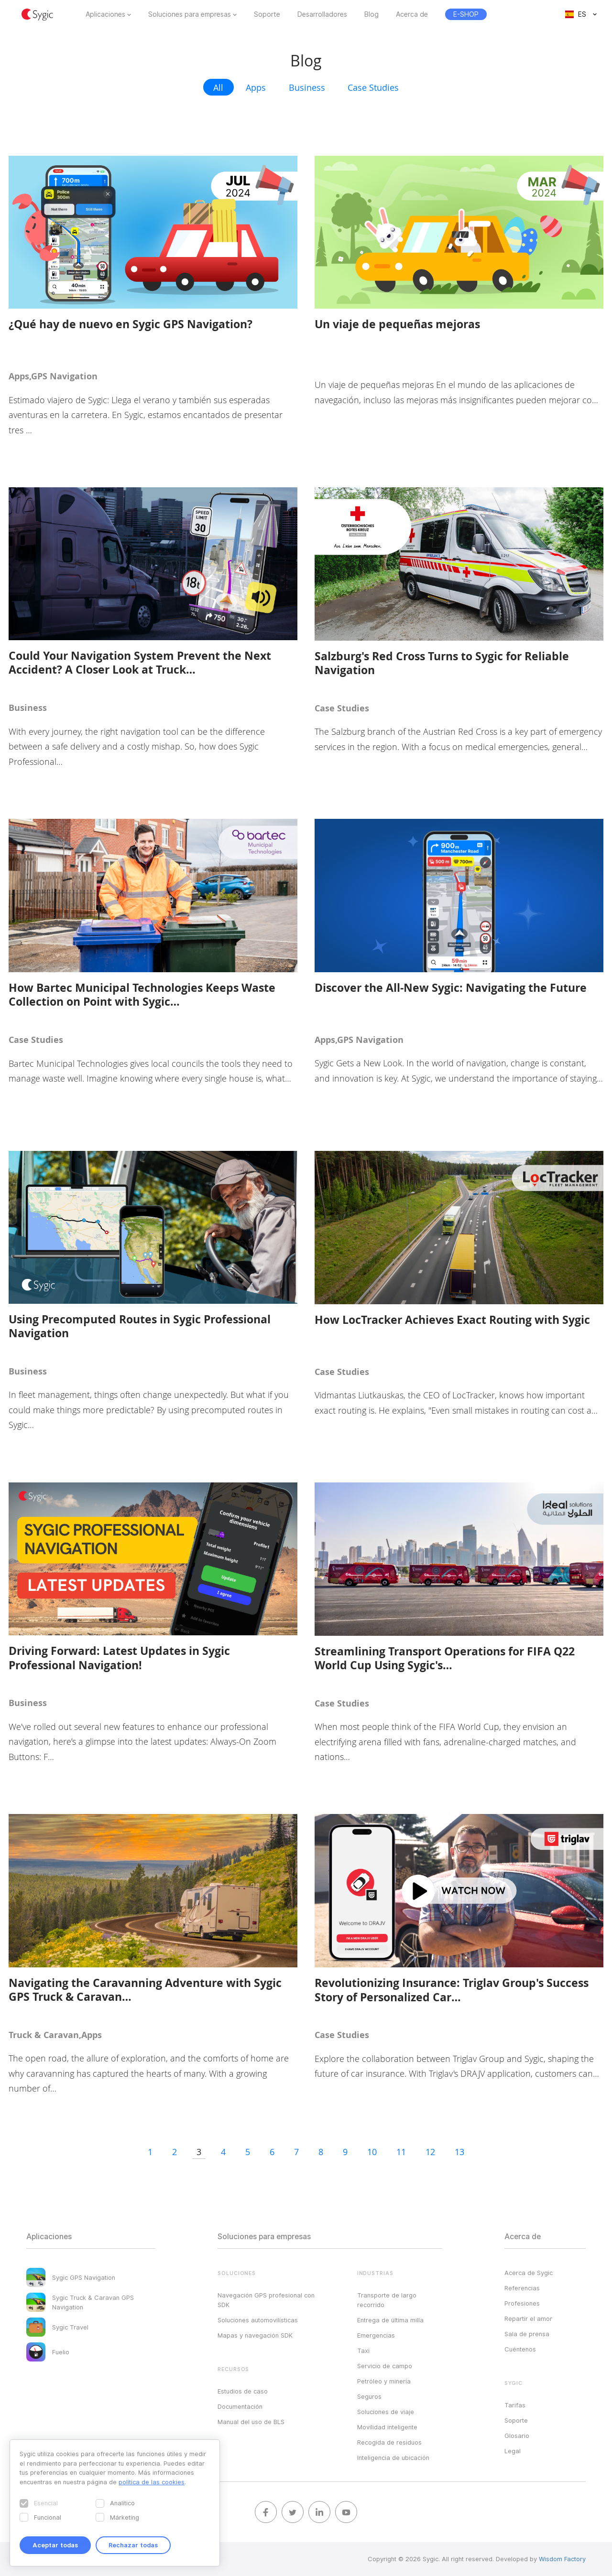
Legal (512, 2451)
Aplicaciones (105, 14)
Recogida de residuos (389, 2442)
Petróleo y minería (384, 2381)
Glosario (516, 2435)
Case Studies (373, 87)
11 (401, 2151)
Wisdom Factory (562, 2559)
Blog (371, 14)
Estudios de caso (243, 2391)
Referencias (522, 2288)
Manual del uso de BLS (251, 2422)
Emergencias (376, 2335)
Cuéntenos (520, 2349)
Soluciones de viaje (385, 2411)
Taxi (363, 2350)
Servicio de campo (384, 2366)
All (218, 87)
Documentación (240, 2406)
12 (430, 2151)
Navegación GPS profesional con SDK (266, 2299)
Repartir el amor (528, 2318)
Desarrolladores (322, 14)
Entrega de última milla (390, 2320)
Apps (256, 87)
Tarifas (514, 2405)
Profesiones (522, 2303)
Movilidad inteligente (387, 2427)
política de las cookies (152, 2482)
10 (372, 2151)
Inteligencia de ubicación (393, 2457)
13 (459, 2151)
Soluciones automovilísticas (258, 2320)
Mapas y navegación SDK (255, 2335)
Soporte (267, 14)
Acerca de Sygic (528, 2272)
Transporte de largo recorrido (386, 2299)
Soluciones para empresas (189, 14)
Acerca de (412, 14)
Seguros (369, 2396)
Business (307, 87)
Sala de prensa (526, 2334)
